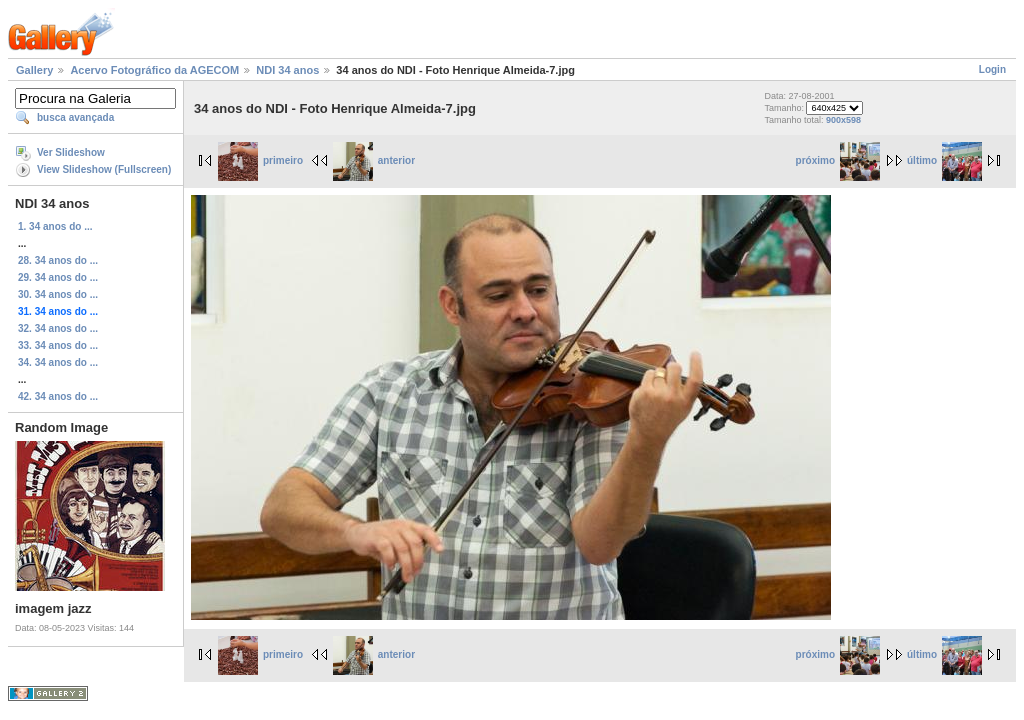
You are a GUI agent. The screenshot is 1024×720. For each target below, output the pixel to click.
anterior (374, 160)
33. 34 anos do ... (58, 345)
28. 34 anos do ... (58, 260)
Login (992, 69)
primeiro (260, 160)
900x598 (843, 120)
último (944, 160)
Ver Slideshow (71, 152)
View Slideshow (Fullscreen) (104, 169)
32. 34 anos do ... (58, 328)
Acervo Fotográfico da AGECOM (154, 70)
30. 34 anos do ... (58, 294)
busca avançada (75, 117)
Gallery (34, 70)
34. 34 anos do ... (58, 362)
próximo (838, 160)
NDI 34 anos (287, 70)
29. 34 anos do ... (58, 277)
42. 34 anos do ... (58, 396)
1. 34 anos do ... (55, 226)
